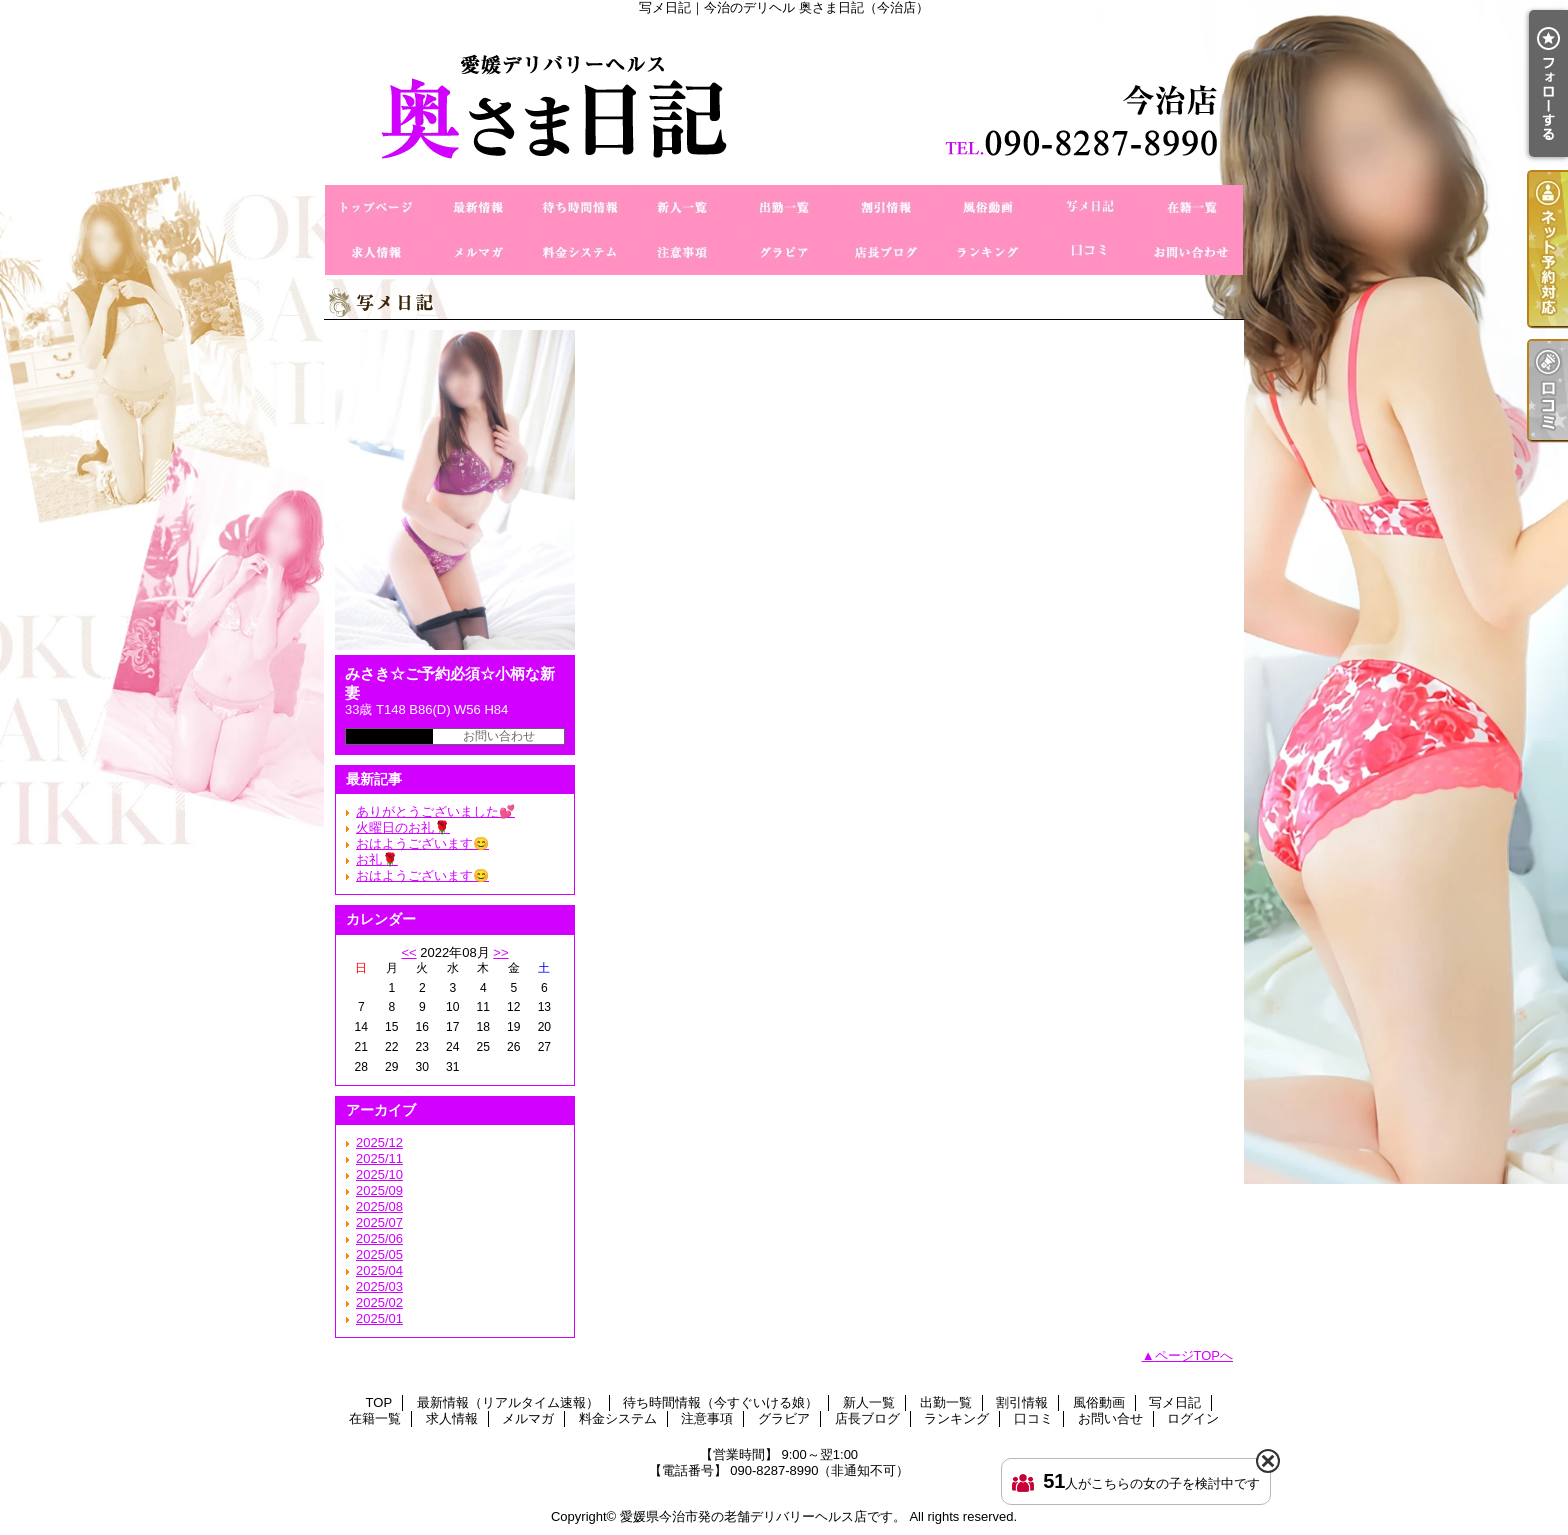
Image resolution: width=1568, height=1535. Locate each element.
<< (408, 952)
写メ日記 (1090, 207)
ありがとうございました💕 (435, 811)
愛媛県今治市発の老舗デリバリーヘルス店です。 (763, 1516)
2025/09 (379, 1190)
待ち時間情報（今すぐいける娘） (580, 207)
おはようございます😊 (422, 843)
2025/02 (379, 1302)
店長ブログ (886, 252)
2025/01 (379, 1318)
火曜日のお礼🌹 (403, 827)
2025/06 (379, 1238)
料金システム (580, 252)
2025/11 (379, 1158)
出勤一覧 (784, 207)
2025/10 (379, 1174)
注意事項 (682, 252)
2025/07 (379, 1222)
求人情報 (376, 252)
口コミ (1090, 252)
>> (500, 952)
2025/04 (379, 1270)
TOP (376, 207)
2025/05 (379, 1254)
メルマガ (478, 252)
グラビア (784, 252)
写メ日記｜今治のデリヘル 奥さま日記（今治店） (784, 100)
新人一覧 (682, 207)
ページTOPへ (1194, 1355)
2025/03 (379, 1286)
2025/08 (379, 1206)
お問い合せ (1192, 252)
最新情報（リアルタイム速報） (478, 207)
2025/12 (379, 1142)
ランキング (988, 252)
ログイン (1193, 1418)
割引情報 (886, 207)
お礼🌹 (377, 859)
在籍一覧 (1192, 207)
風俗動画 (988, 207)
